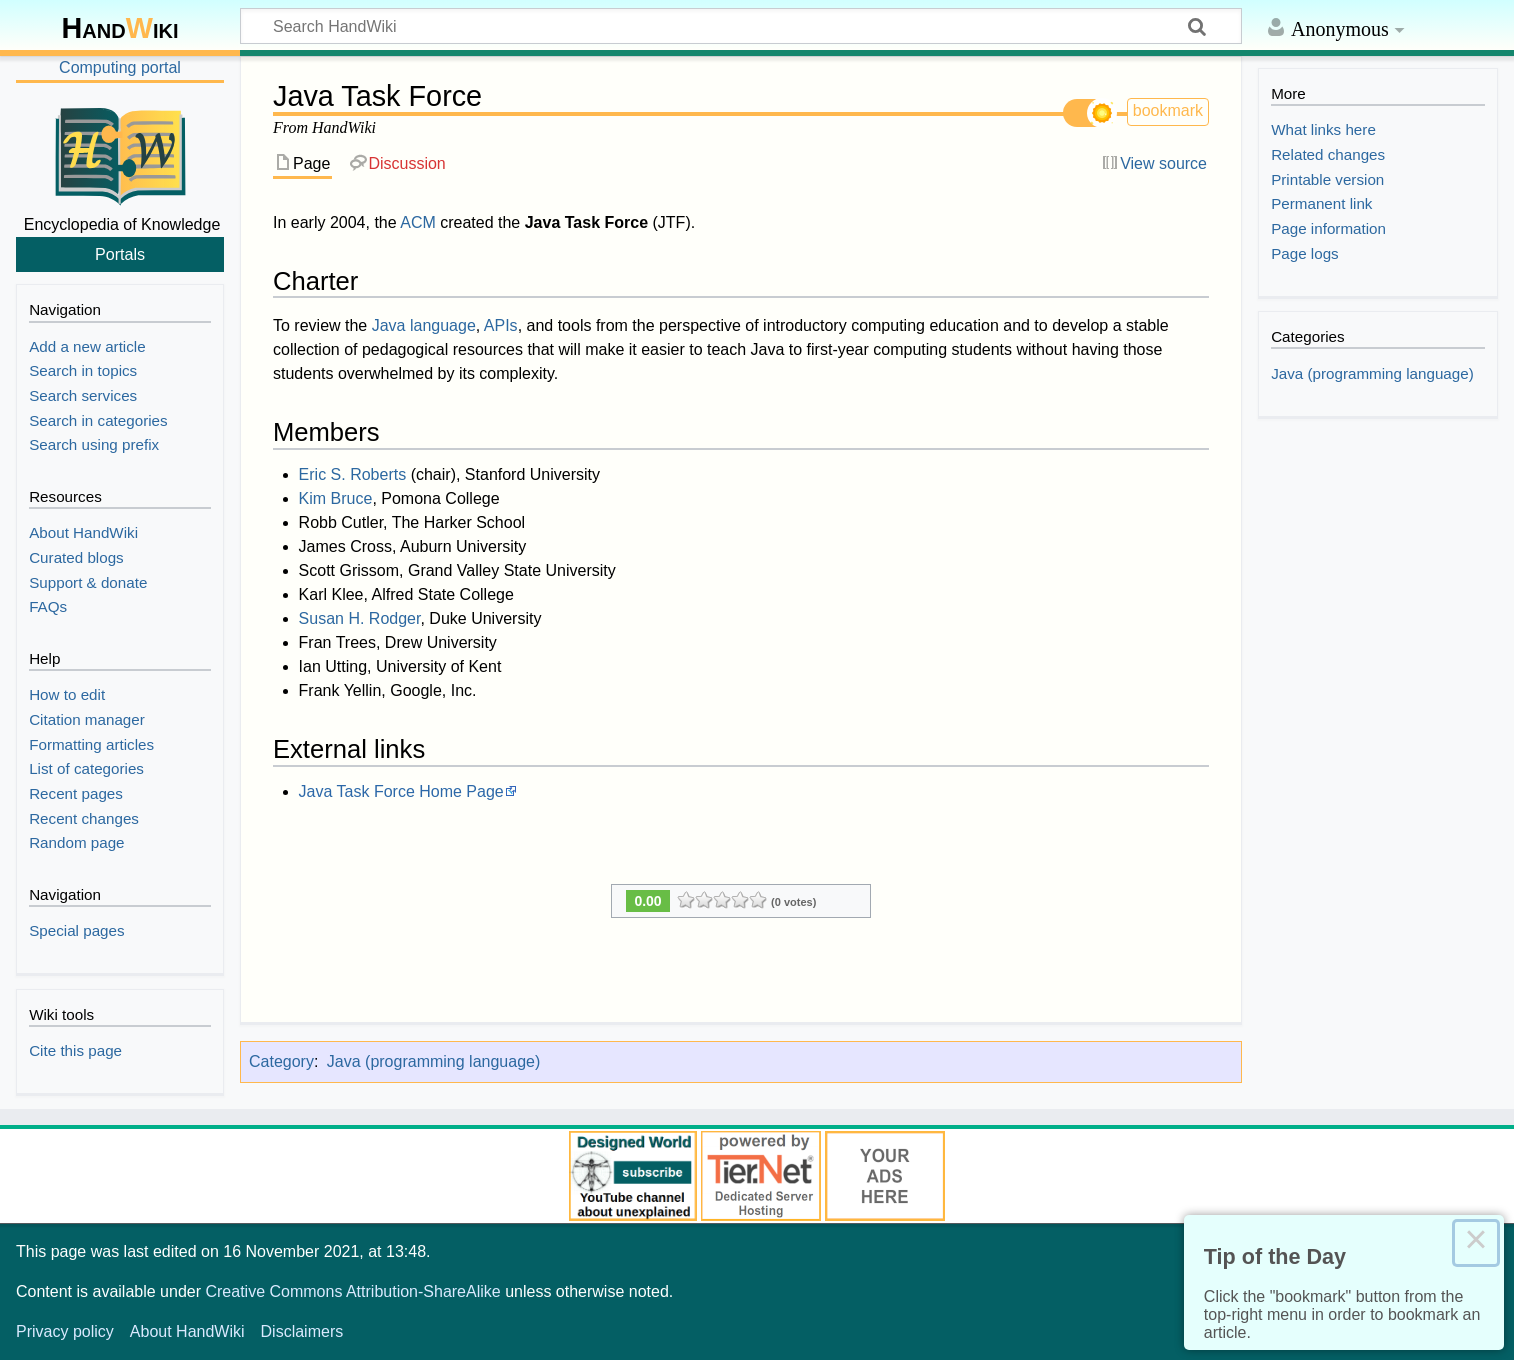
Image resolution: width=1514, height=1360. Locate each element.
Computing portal (120, 67)
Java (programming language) (433, 1061)
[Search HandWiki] (741, 26)
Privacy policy (65, 1331)
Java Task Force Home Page (401, 791)
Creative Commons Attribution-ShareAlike (352, 1291)
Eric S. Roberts (353, 474)
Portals (120, 254)
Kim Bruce (336, 498)
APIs (501, 325)
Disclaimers (302, 1331)
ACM (418, 222)
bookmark (1168, 110)
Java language (424, 325)
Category (281, 1061)
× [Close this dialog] (1476, 1243)
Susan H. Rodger (360, 618)
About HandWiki (187, 1331)
